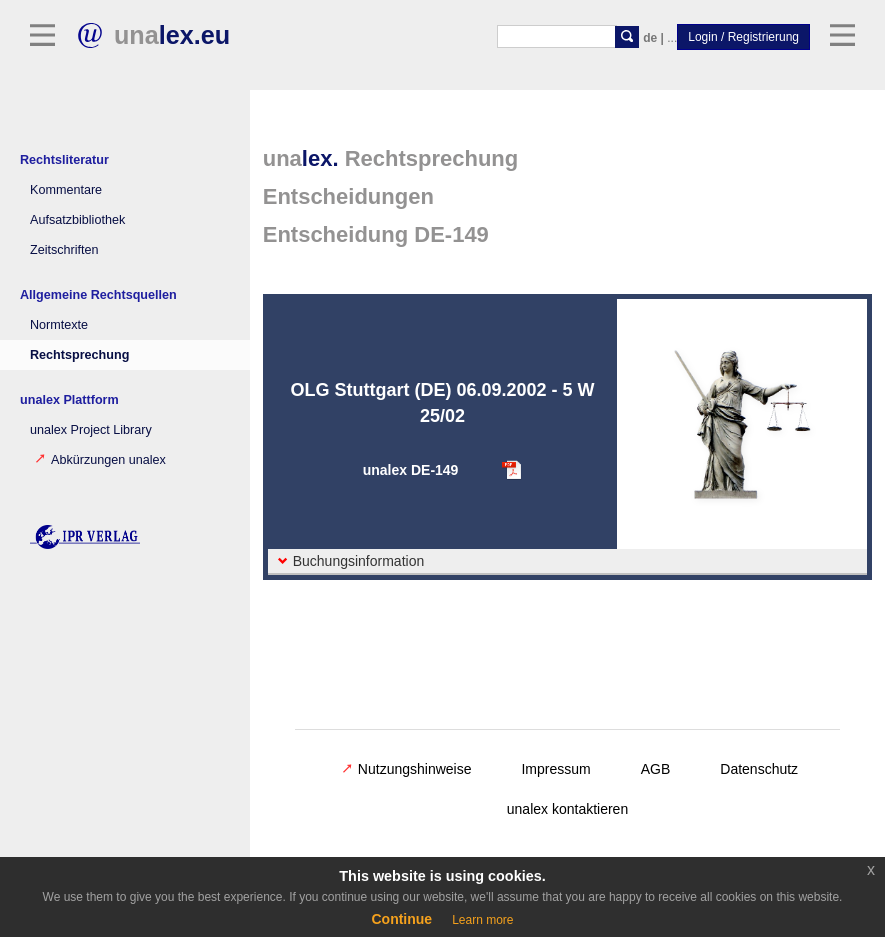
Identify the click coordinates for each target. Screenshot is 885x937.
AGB (656, 769)
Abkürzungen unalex (100, 460)
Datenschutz (759, 769)
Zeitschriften (64, 250)
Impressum (555, 769)
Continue (401, 919)
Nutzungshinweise (407, 769)
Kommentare (66, 190)
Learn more (482, 920)
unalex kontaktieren (567, 809)
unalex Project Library (91, 430)
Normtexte (59, 325)
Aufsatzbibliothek (77, 220)
